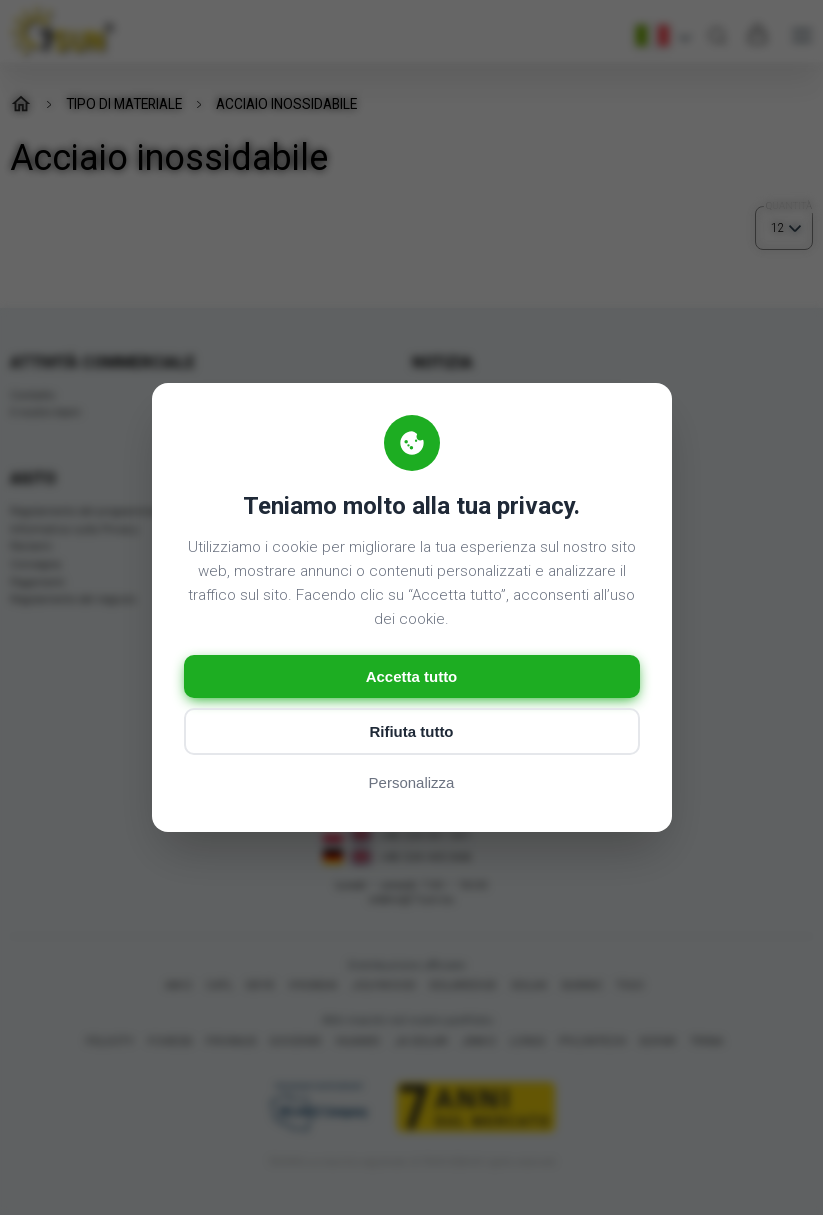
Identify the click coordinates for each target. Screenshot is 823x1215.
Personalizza (412, 782)
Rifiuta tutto (411, 731)
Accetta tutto (412, 676)
